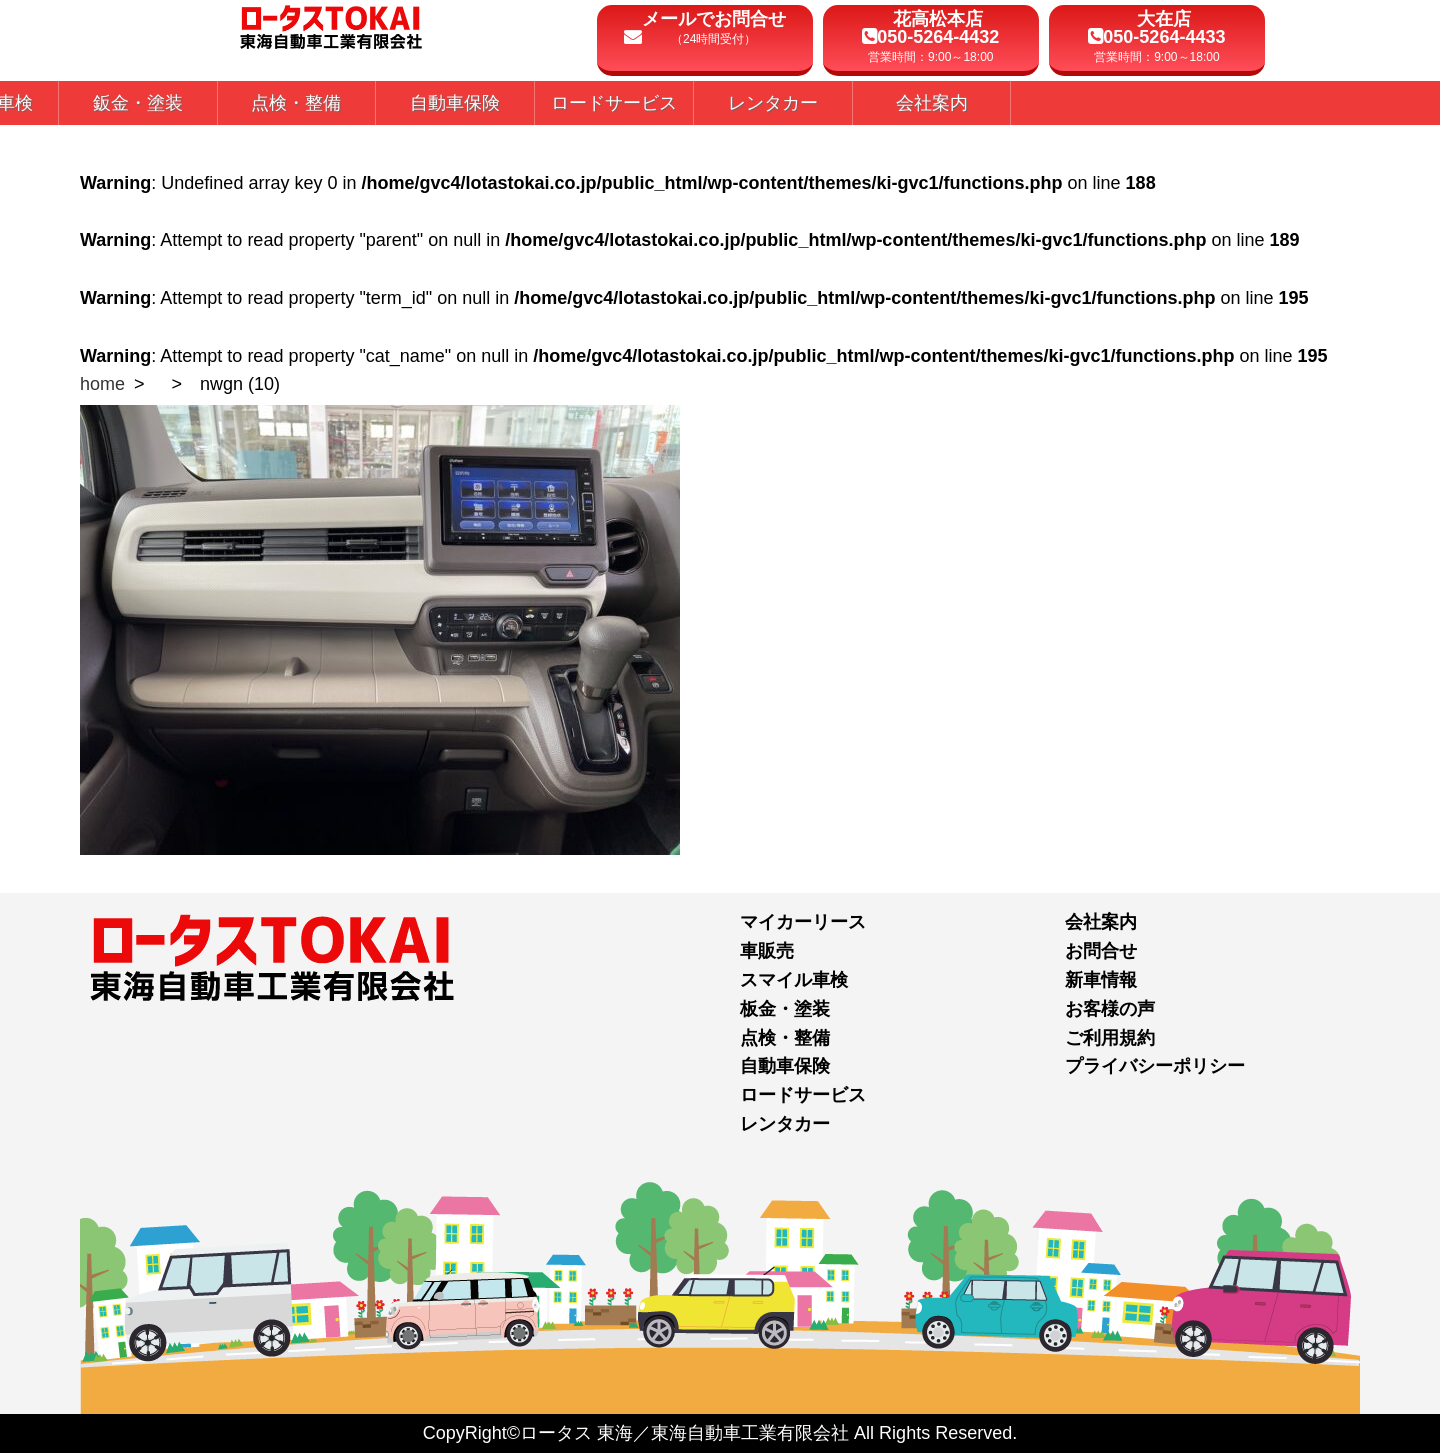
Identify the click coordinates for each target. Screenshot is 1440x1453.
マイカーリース (803, 922)
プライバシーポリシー (1155, 1066)
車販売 (767, 951)
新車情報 (1101, 980)
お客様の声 (1110, 1009)
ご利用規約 (1110, 1038)
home (102, 384)
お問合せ (1101, 951)
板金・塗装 (785, 1009)
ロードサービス (803, 1095)
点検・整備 (785, 1038)
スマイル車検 (794, 980)
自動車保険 (785, 1066)
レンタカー (785, 1124)
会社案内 (1101, 922)
